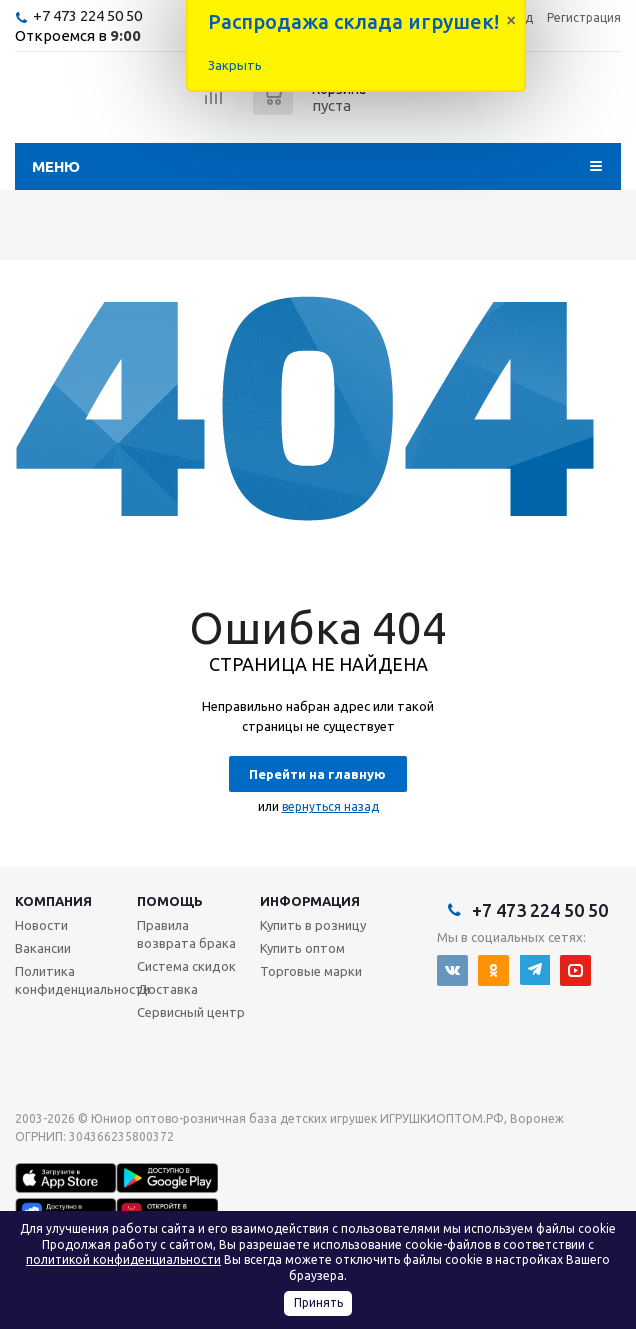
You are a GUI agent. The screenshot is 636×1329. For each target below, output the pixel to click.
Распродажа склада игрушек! (353, 21)
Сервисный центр (191, 1012)
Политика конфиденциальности (82, 980)
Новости (41, 925)
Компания (53, 901)
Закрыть (235, 65)
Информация (310, 901)
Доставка (167, 989)
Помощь (170, 901)
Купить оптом (302, 948)
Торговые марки (311, 971)
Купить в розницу (313, 925)
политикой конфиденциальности (123, 1259)
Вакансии (43, 948)
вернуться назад (330, 806)
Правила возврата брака (186, 934)
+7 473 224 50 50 (87, 15)
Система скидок (186, 966)
